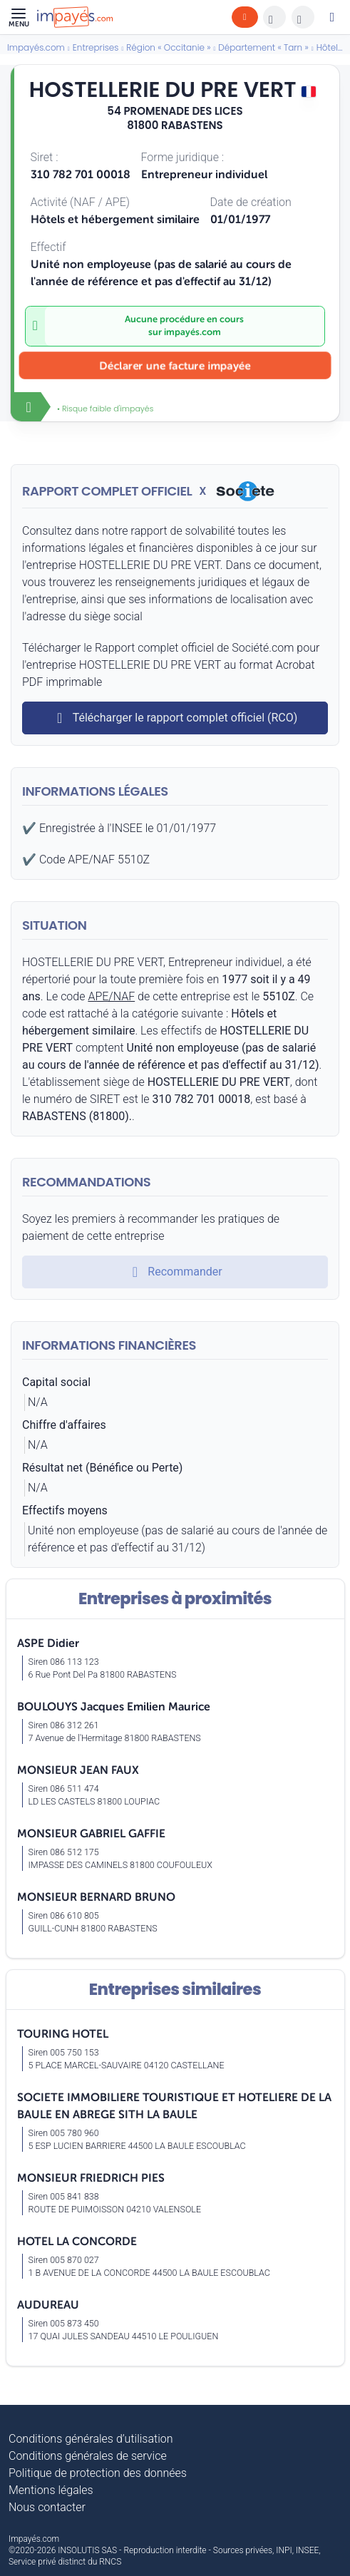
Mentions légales (51, 2490)
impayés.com (192, 332)
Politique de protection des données (98, 2473)
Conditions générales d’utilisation (91, 2439)
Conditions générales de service (88, 2456)
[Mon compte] (332, 17)
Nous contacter (47, 2507)
